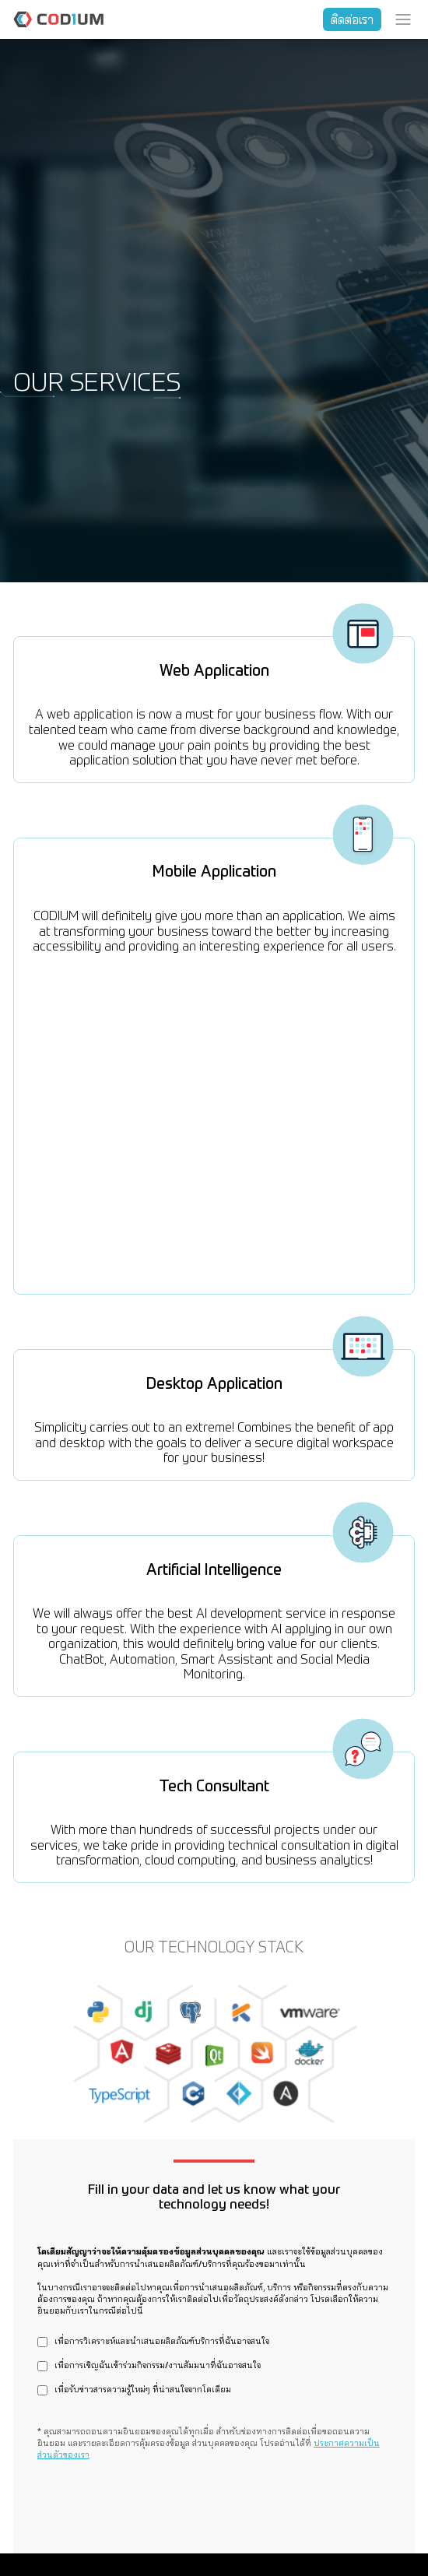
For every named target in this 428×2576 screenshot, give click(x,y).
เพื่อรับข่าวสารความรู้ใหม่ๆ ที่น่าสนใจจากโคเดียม (142, 2390)
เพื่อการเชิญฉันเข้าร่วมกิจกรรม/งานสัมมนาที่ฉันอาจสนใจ (157, 2366)
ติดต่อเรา (352, 19)
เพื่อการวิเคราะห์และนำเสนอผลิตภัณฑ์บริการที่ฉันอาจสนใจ (161, 2342)
